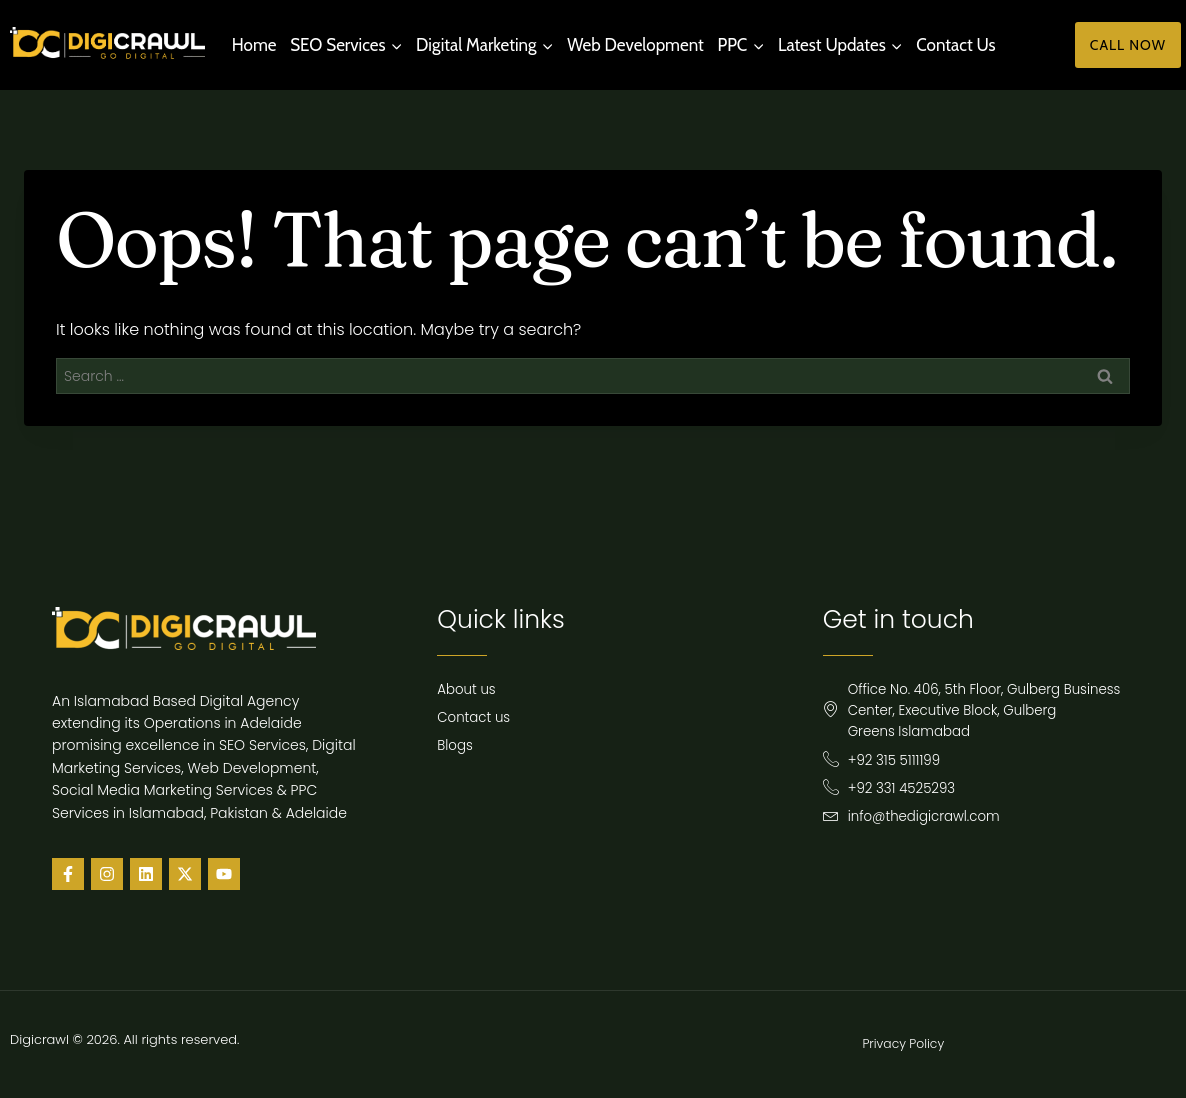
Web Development (635, 45)
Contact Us (955, 45)
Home (254, 45)
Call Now (1128, 45)
